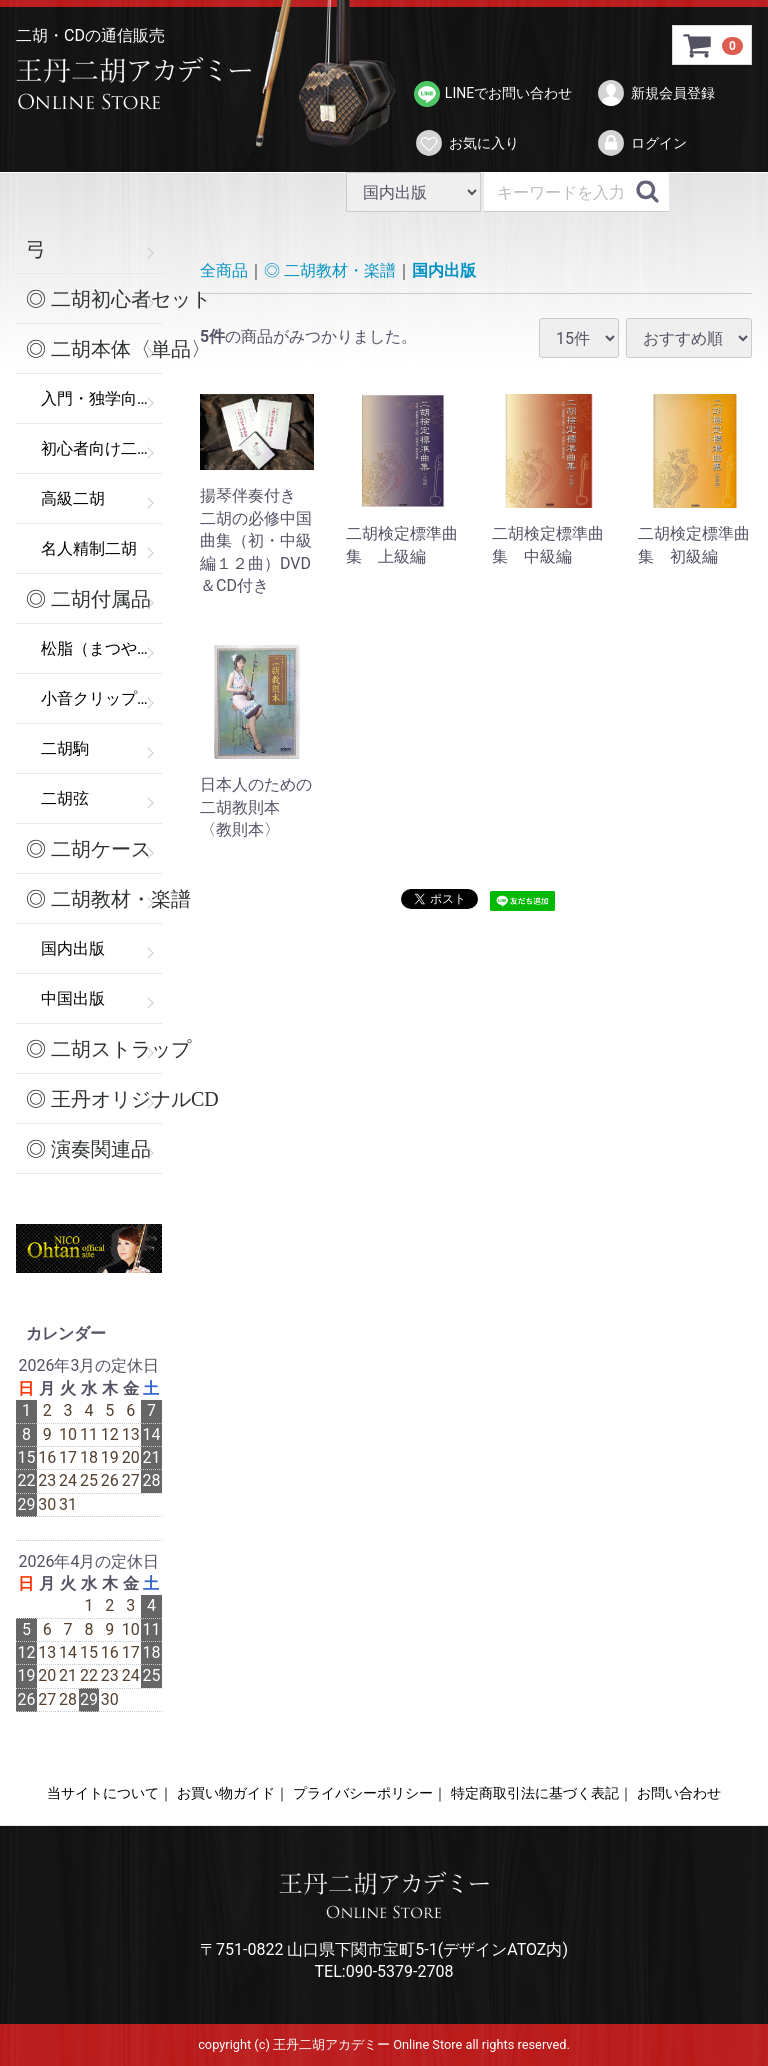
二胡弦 (65, 798)
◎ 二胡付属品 (88, 599)
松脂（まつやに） (101, 648)
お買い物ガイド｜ (233, 1793)
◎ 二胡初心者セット (94, 299)
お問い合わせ (679, 1793)
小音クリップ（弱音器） (101, 698)
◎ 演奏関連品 (88, 1149)
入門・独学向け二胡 (101, 398)
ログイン (641, 143)
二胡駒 (65, 748)
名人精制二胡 (89, 548)
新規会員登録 (655, 93)
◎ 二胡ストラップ (94, 1049)
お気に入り (466, 143)
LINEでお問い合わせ (493, 94)
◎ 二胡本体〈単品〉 (94, 349)
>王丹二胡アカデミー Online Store (141, 85)
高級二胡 (73, 498)
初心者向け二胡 (97, 448)
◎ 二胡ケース (88, 849)
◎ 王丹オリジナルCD (94, 1099)
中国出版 (73, 998)
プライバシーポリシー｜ (370, 1793)
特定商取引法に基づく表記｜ (542, 1793)
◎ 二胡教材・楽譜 (94, 899)
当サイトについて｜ (110, 1793)
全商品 (224, 270)
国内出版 (73, 948)
